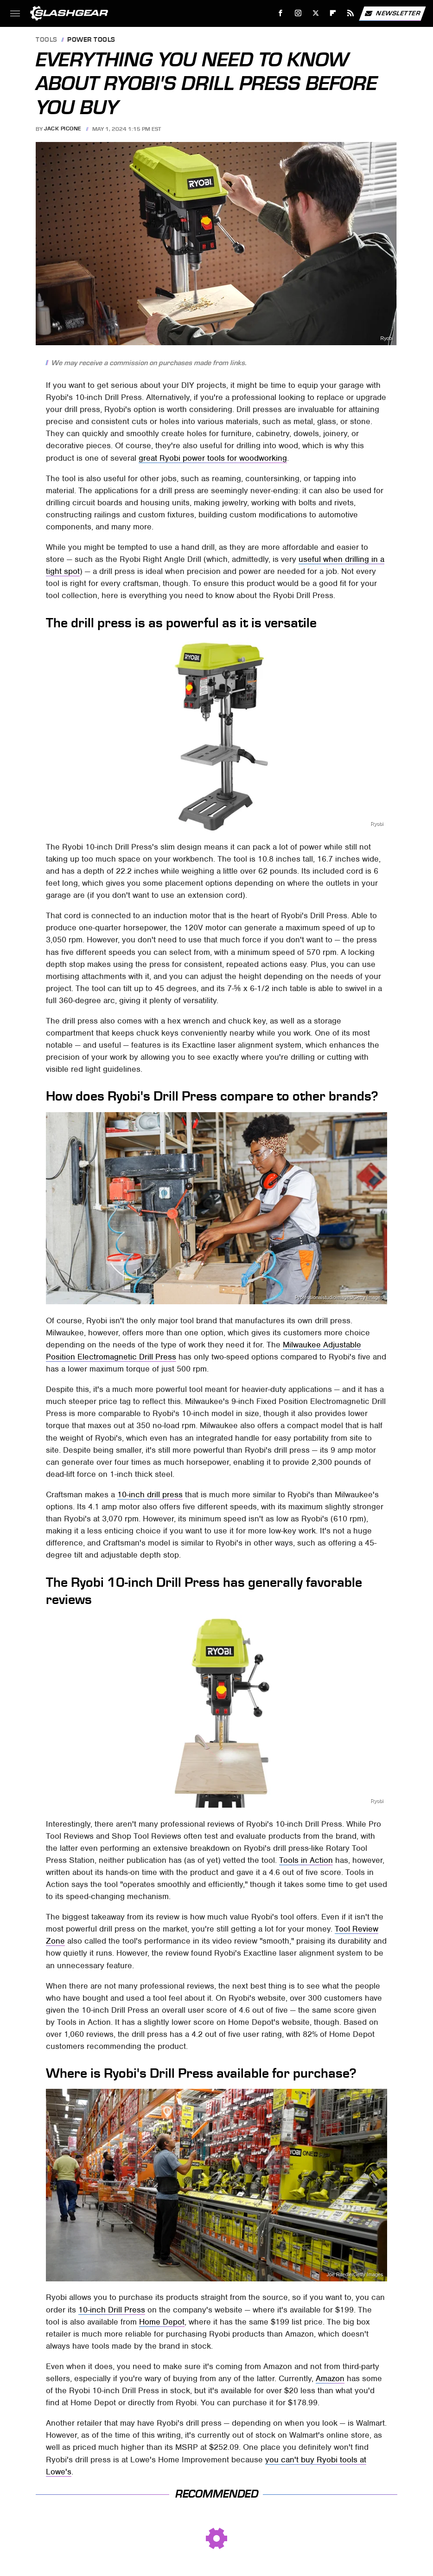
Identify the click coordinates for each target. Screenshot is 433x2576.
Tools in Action (306, 1860)
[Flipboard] (333, 13)
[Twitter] (315, 13)
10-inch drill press (150, 1494)
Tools (46, 40)
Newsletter (392, 13)
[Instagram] (298, 13)
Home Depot (162, 2322)
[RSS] (350, 13)
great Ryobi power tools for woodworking (213, 458)
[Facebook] (280, 13)
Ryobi (386, 338)
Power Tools (91, 40)
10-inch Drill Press (111, 2310)
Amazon (330, 2378)
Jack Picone (63, 129)
